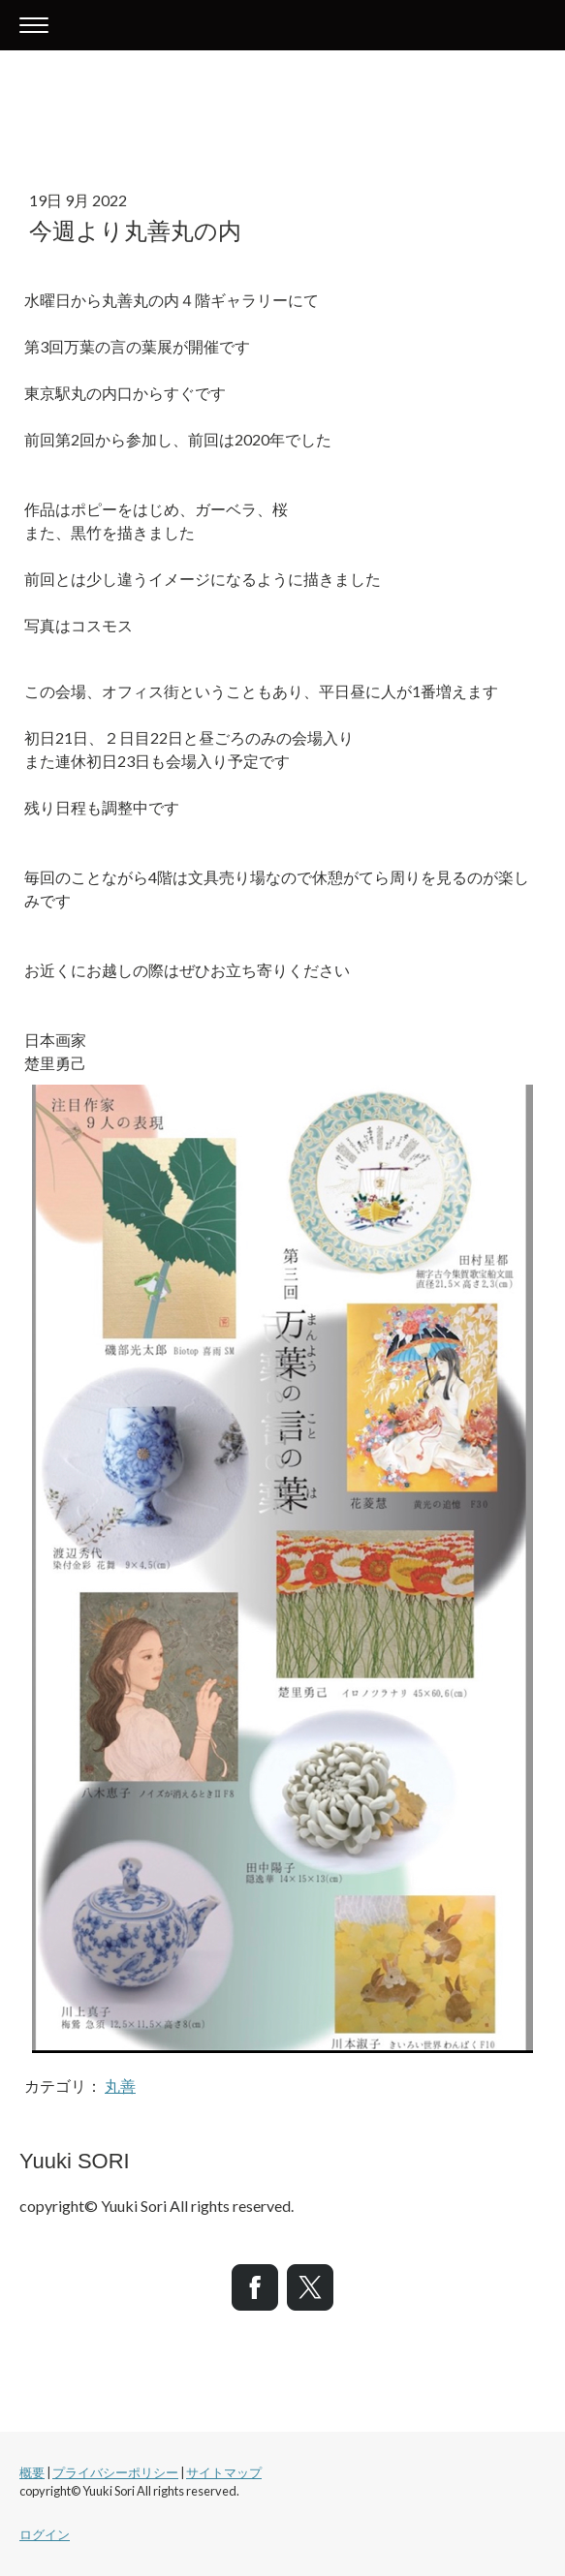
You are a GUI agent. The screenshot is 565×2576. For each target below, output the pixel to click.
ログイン (44, 2534)
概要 (32, 2472)
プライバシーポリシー (115, 2472)
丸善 (120, 2085)
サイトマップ (224, 2472)
